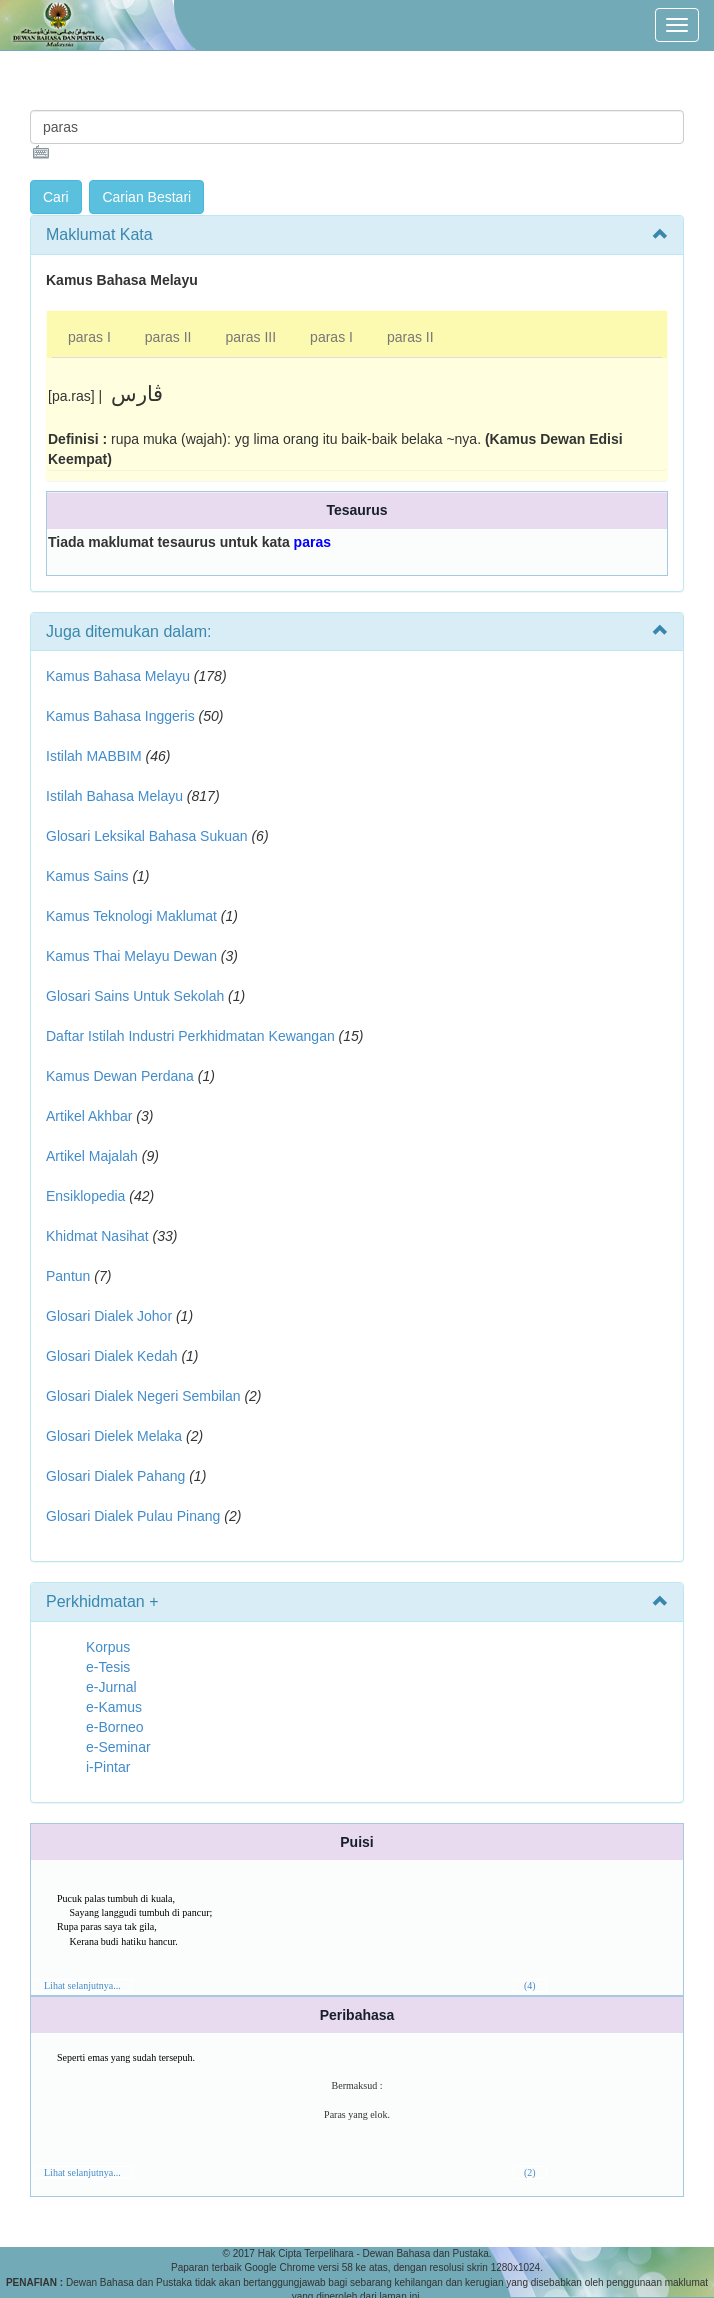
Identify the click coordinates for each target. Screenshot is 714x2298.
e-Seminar (118, 1747)
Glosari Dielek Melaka (114, 1436)
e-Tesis (108, 1667)
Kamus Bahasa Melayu (120, 676)
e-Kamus (114, 1707)
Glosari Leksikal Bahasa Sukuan (147, 836)
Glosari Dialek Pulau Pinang (133, 1516)
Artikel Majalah (92, 1156)
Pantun (68, 1276)
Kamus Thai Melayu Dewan (131, 956)
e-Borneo (115, 1727)
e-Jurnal (111, 1687)
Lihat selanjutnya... (82, 1985)
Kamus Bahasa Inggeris (120, 716)
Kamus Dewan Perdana (120, 1076)
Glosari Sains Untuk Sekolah (135, 996)
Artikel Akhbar (89, 1116)
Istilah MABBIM (94, 756)
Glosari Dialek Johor (109, 1316)
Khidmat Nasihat (97, 1236)
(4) (530, 1985)
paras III (251, 337)
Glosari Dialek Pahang (115, 1476)
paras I (89, 337)
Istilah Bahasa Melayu (114, 796)
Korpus (108, 1647)
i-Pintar (108, 1767)
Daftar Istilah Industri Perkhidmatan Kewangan (190, 1036)
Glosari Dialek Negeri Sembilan (143, 1396)
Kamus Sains (87, 876)
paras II (168, 337)
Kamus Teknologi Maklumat (131, 916)
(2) (530, 2172)
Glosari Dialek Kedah (112, 1356)
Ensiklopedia (85, 1196)
